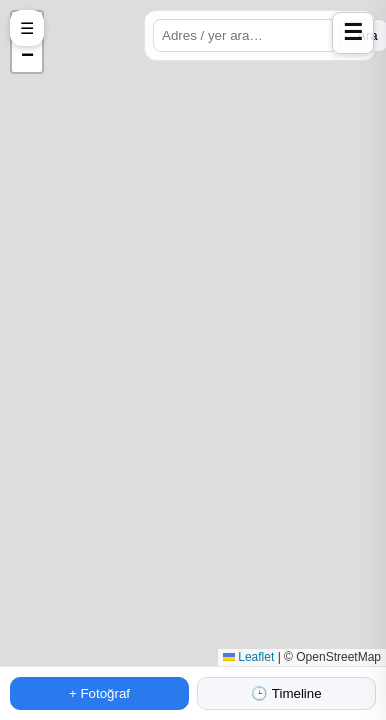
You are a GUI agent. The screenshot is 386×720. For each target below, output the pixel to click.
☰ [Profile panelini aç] (353, 32)
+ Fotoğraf (99, 693)
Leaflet (248, 657)
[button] (27, 57)
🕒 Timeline (286, 693)
